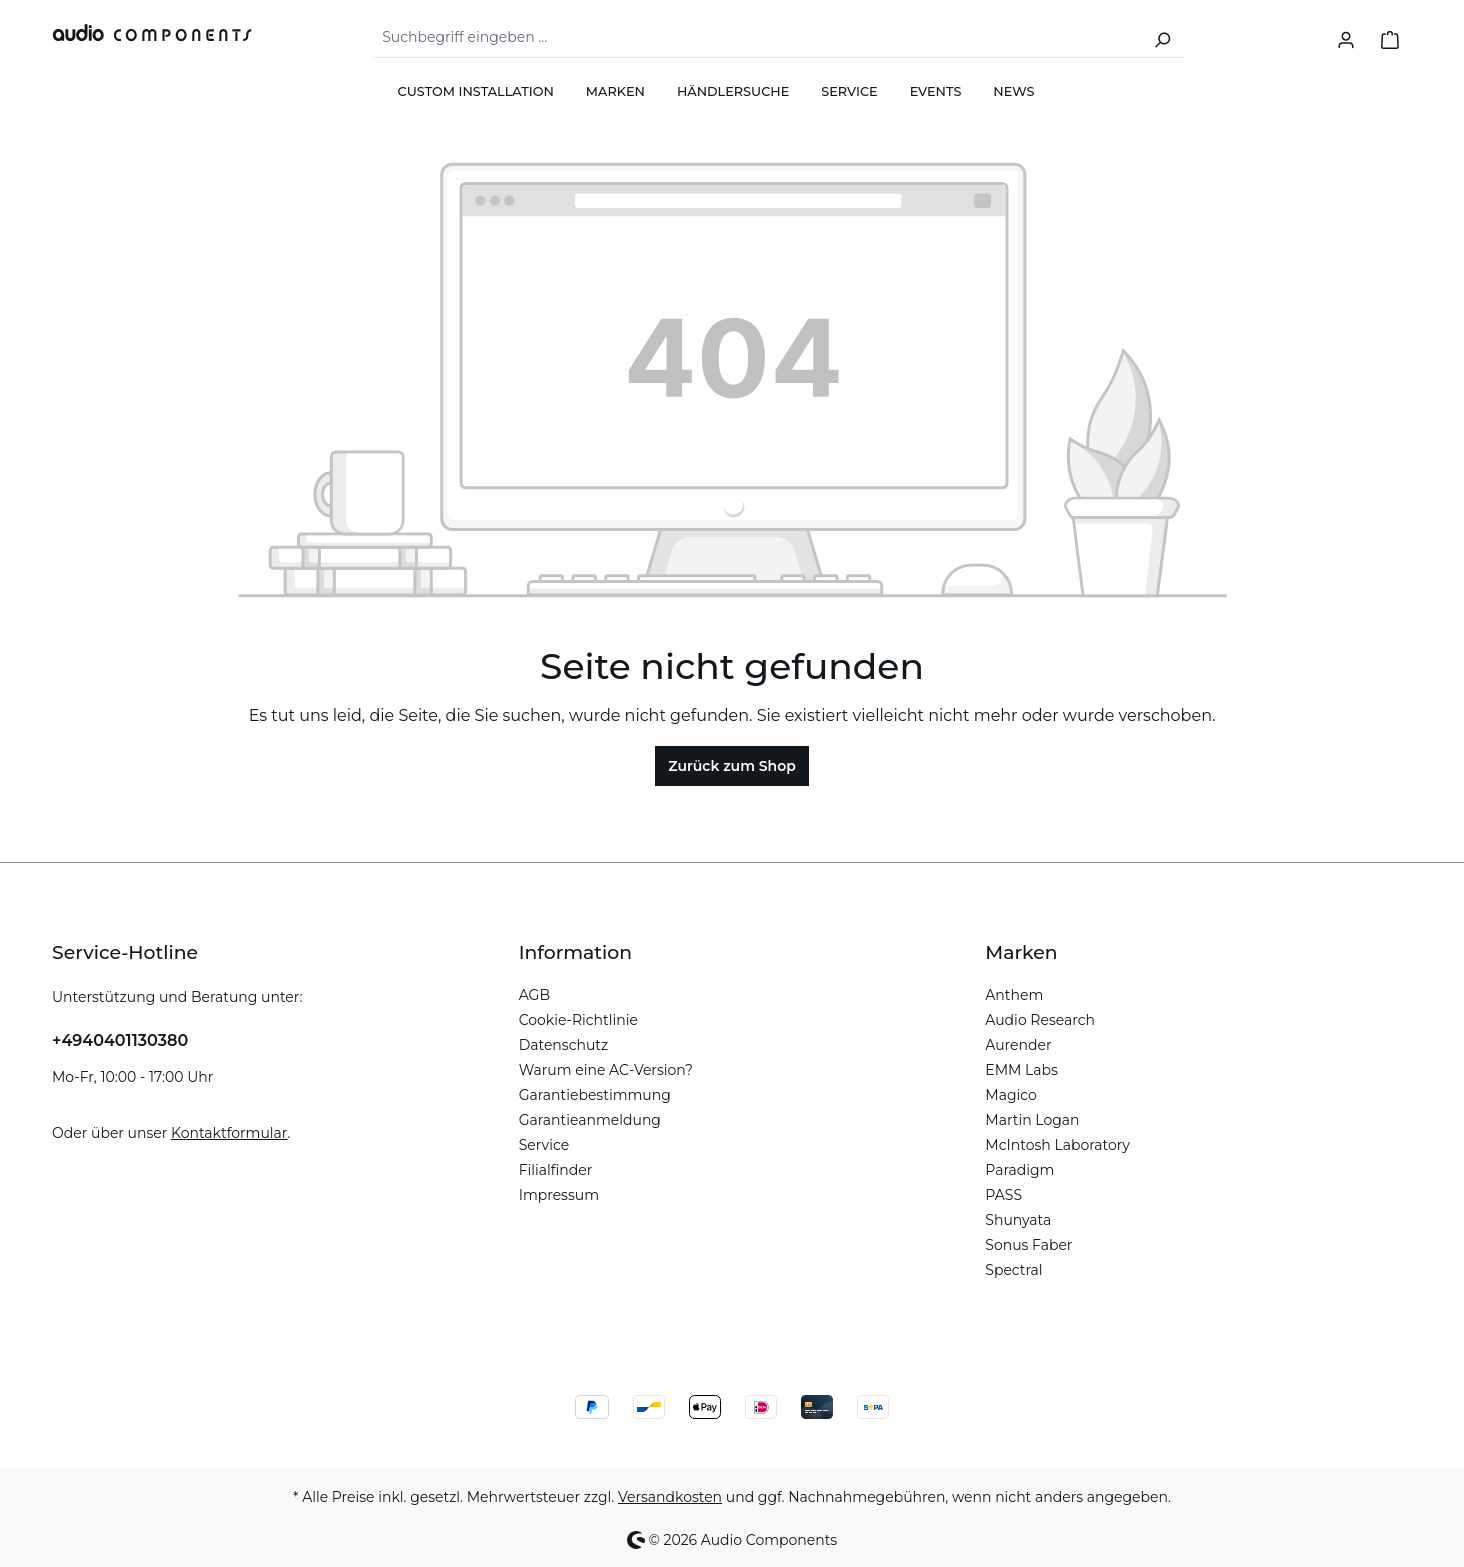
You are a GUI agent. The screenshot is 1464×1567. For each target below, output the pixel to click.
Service (544, 1145)
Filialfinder (556, 1170)
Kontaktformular (229, 1133)
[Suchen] (1162, 38)
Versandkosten (670, 1497)
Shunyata (1018, 1220)
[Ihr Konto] (1346, 38)
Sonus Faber (1028, 1245)
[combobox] (757, 38)
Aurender (1018, 1045)
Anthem (1014, 995)
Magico (1011, 1095)
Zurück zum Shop (732, 766)
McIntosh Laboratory (1057, 1145)
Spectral (1013, 1270)
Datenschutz (563, 1045)
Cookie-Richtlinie (578, 1020)
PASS (1003, 1195)
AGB (534, 995)
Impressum (559, 1195)
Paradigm (1019, 1170)
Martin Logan (1032, 1120)
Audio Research (1040, 1020)
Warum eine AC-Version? (606, 1070)
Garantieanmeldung (590, 1120)
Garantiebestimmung (595, 1095)
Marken (1021, 952)
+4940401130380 (120, 1040)
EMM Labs (1021, 1070)
